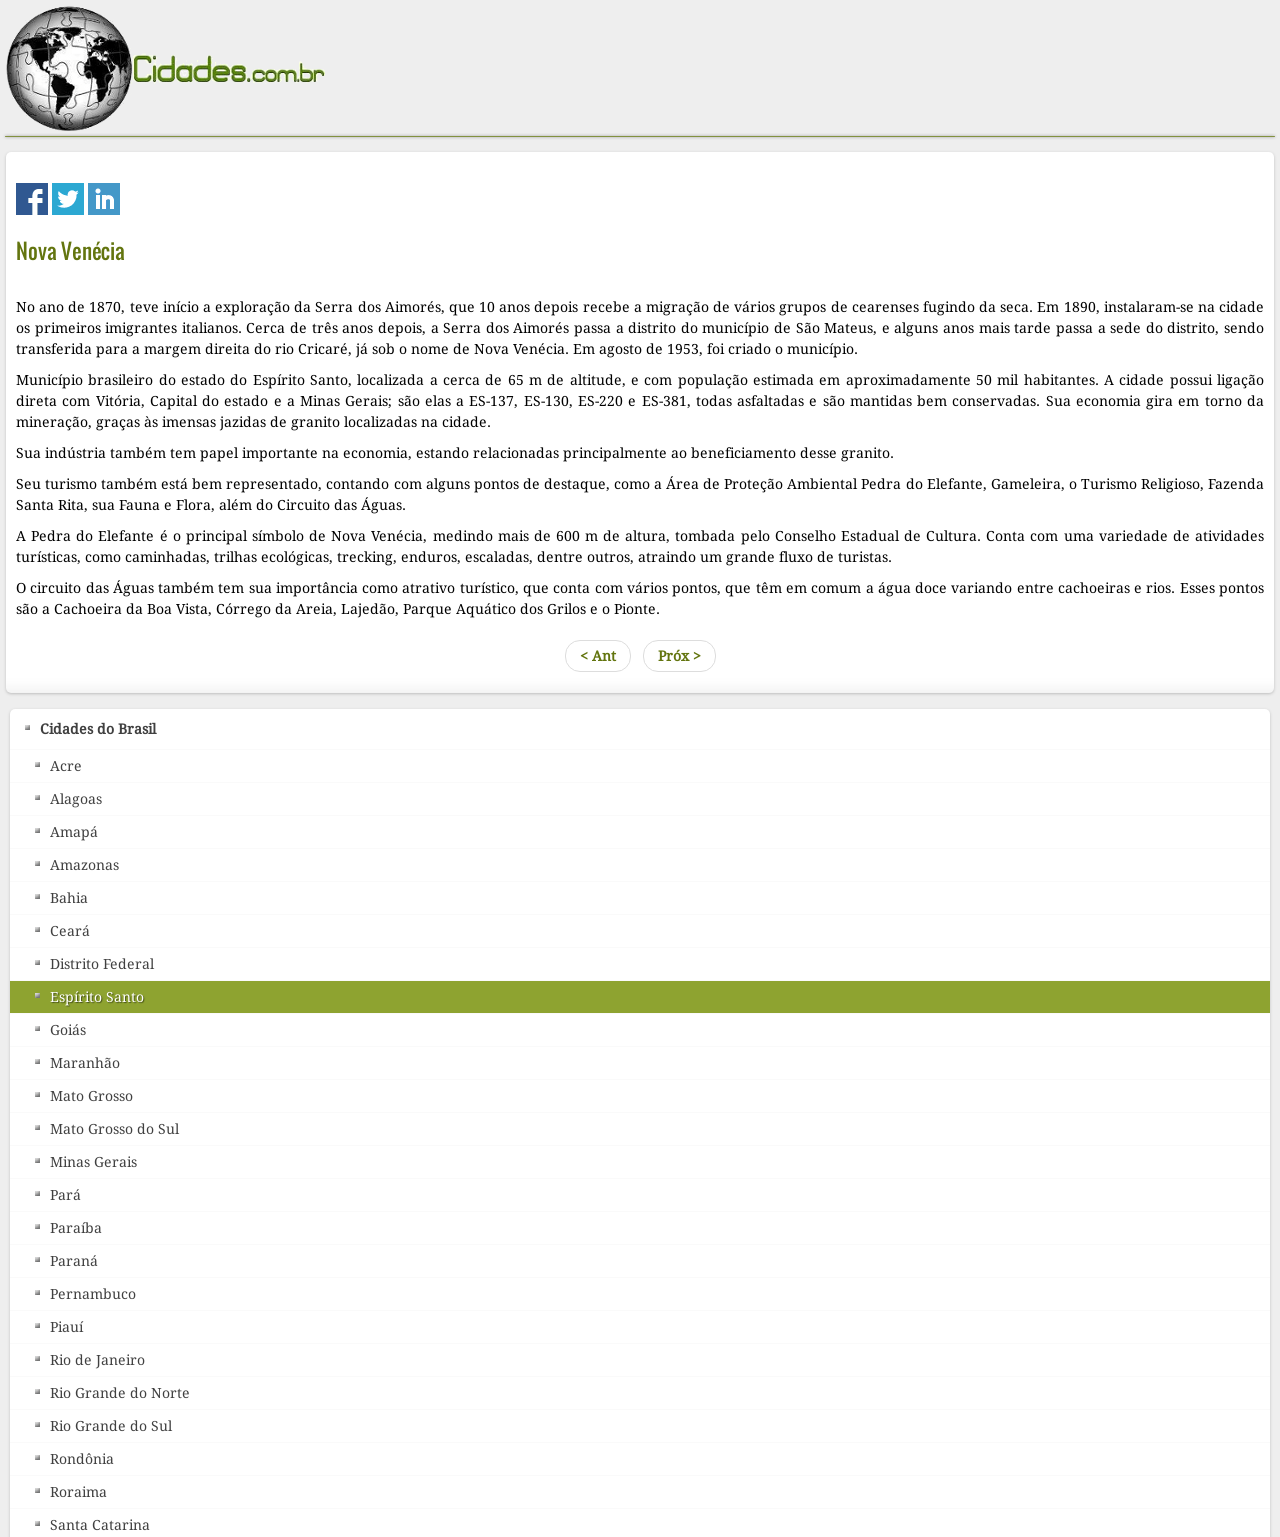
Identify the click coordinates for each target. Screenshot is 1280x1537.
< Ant (598, 656)
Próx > (679, 656)
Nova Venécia (70, 250)
